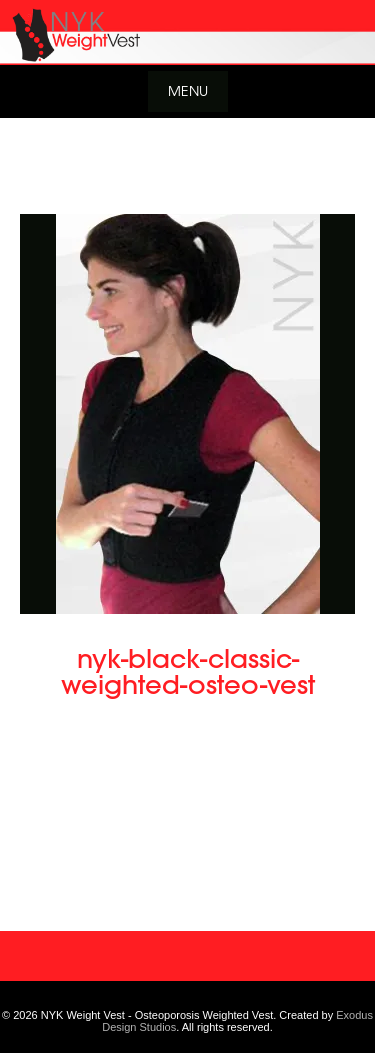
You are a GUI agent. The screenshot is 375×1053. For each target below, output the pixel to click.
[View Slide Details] (187, 32)
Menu (188, 90)
